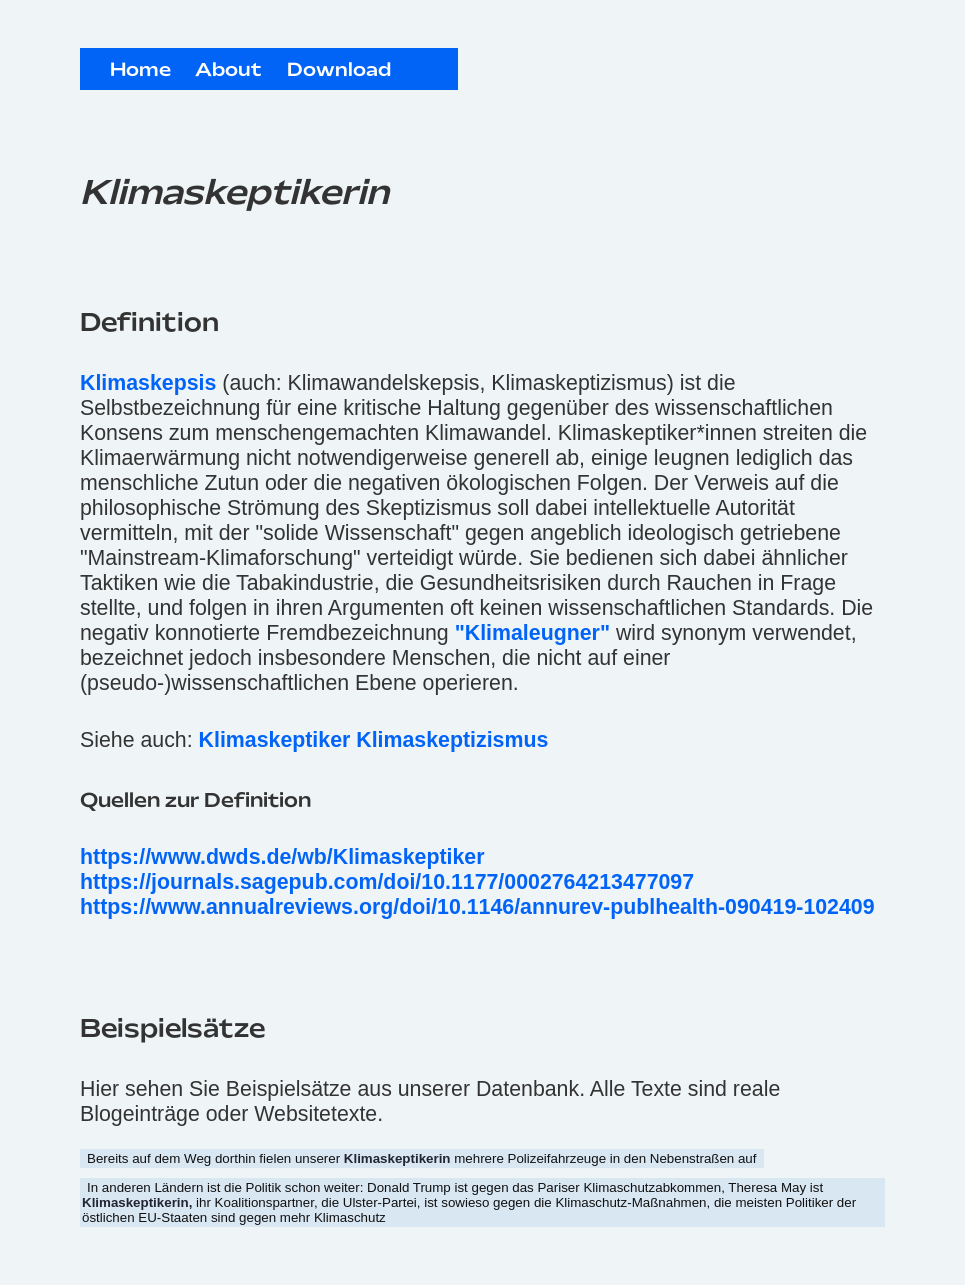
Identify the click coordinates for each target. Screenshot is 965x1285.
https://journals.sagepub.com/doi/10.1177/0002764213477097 (387, 882)
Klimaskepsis (148, 383)
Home (140, 71)
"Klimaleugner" (532, 633)
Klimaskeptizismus (452, 740)
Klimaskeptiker (275, 740)
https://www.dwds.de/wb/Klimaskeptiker (282, 857)
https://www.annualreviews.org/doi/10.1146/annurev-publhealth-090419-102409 (477, 907)
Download (339, 71)
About (228, 71)
